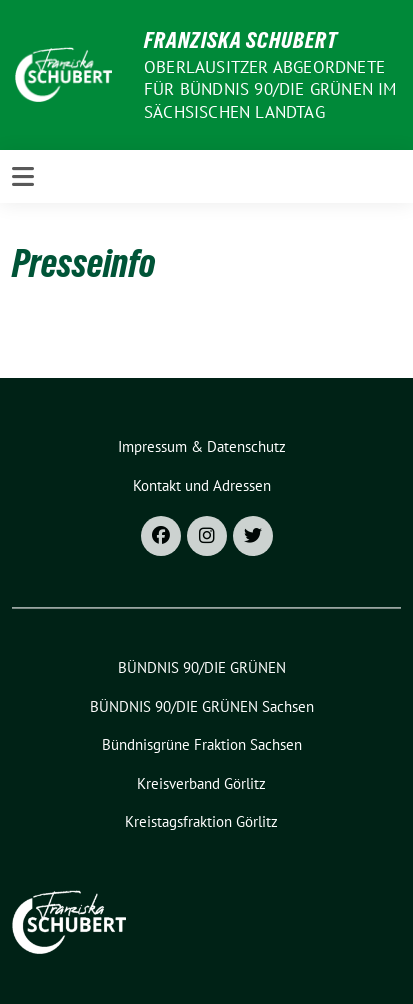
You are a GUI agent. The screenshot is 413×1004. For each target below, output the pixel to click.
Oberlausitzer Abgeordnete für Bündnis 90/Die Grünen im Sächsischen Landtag (270, 89)
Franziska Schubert (241, 40)
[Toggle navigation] (23, 176)
